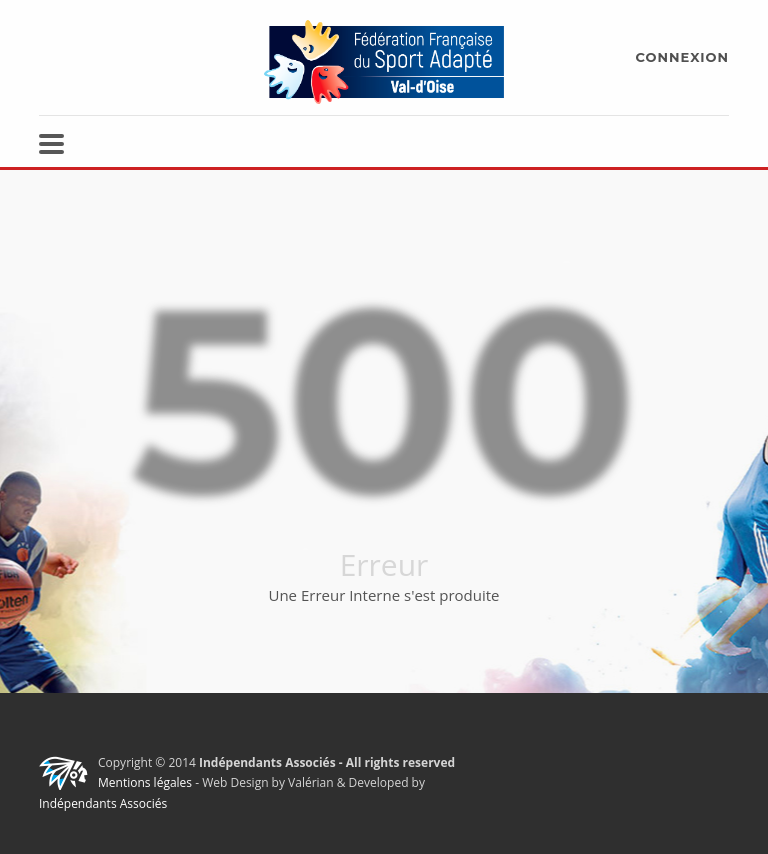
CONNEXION (682, 57)
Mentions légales (145, 782)
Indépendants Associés (103, 803)
